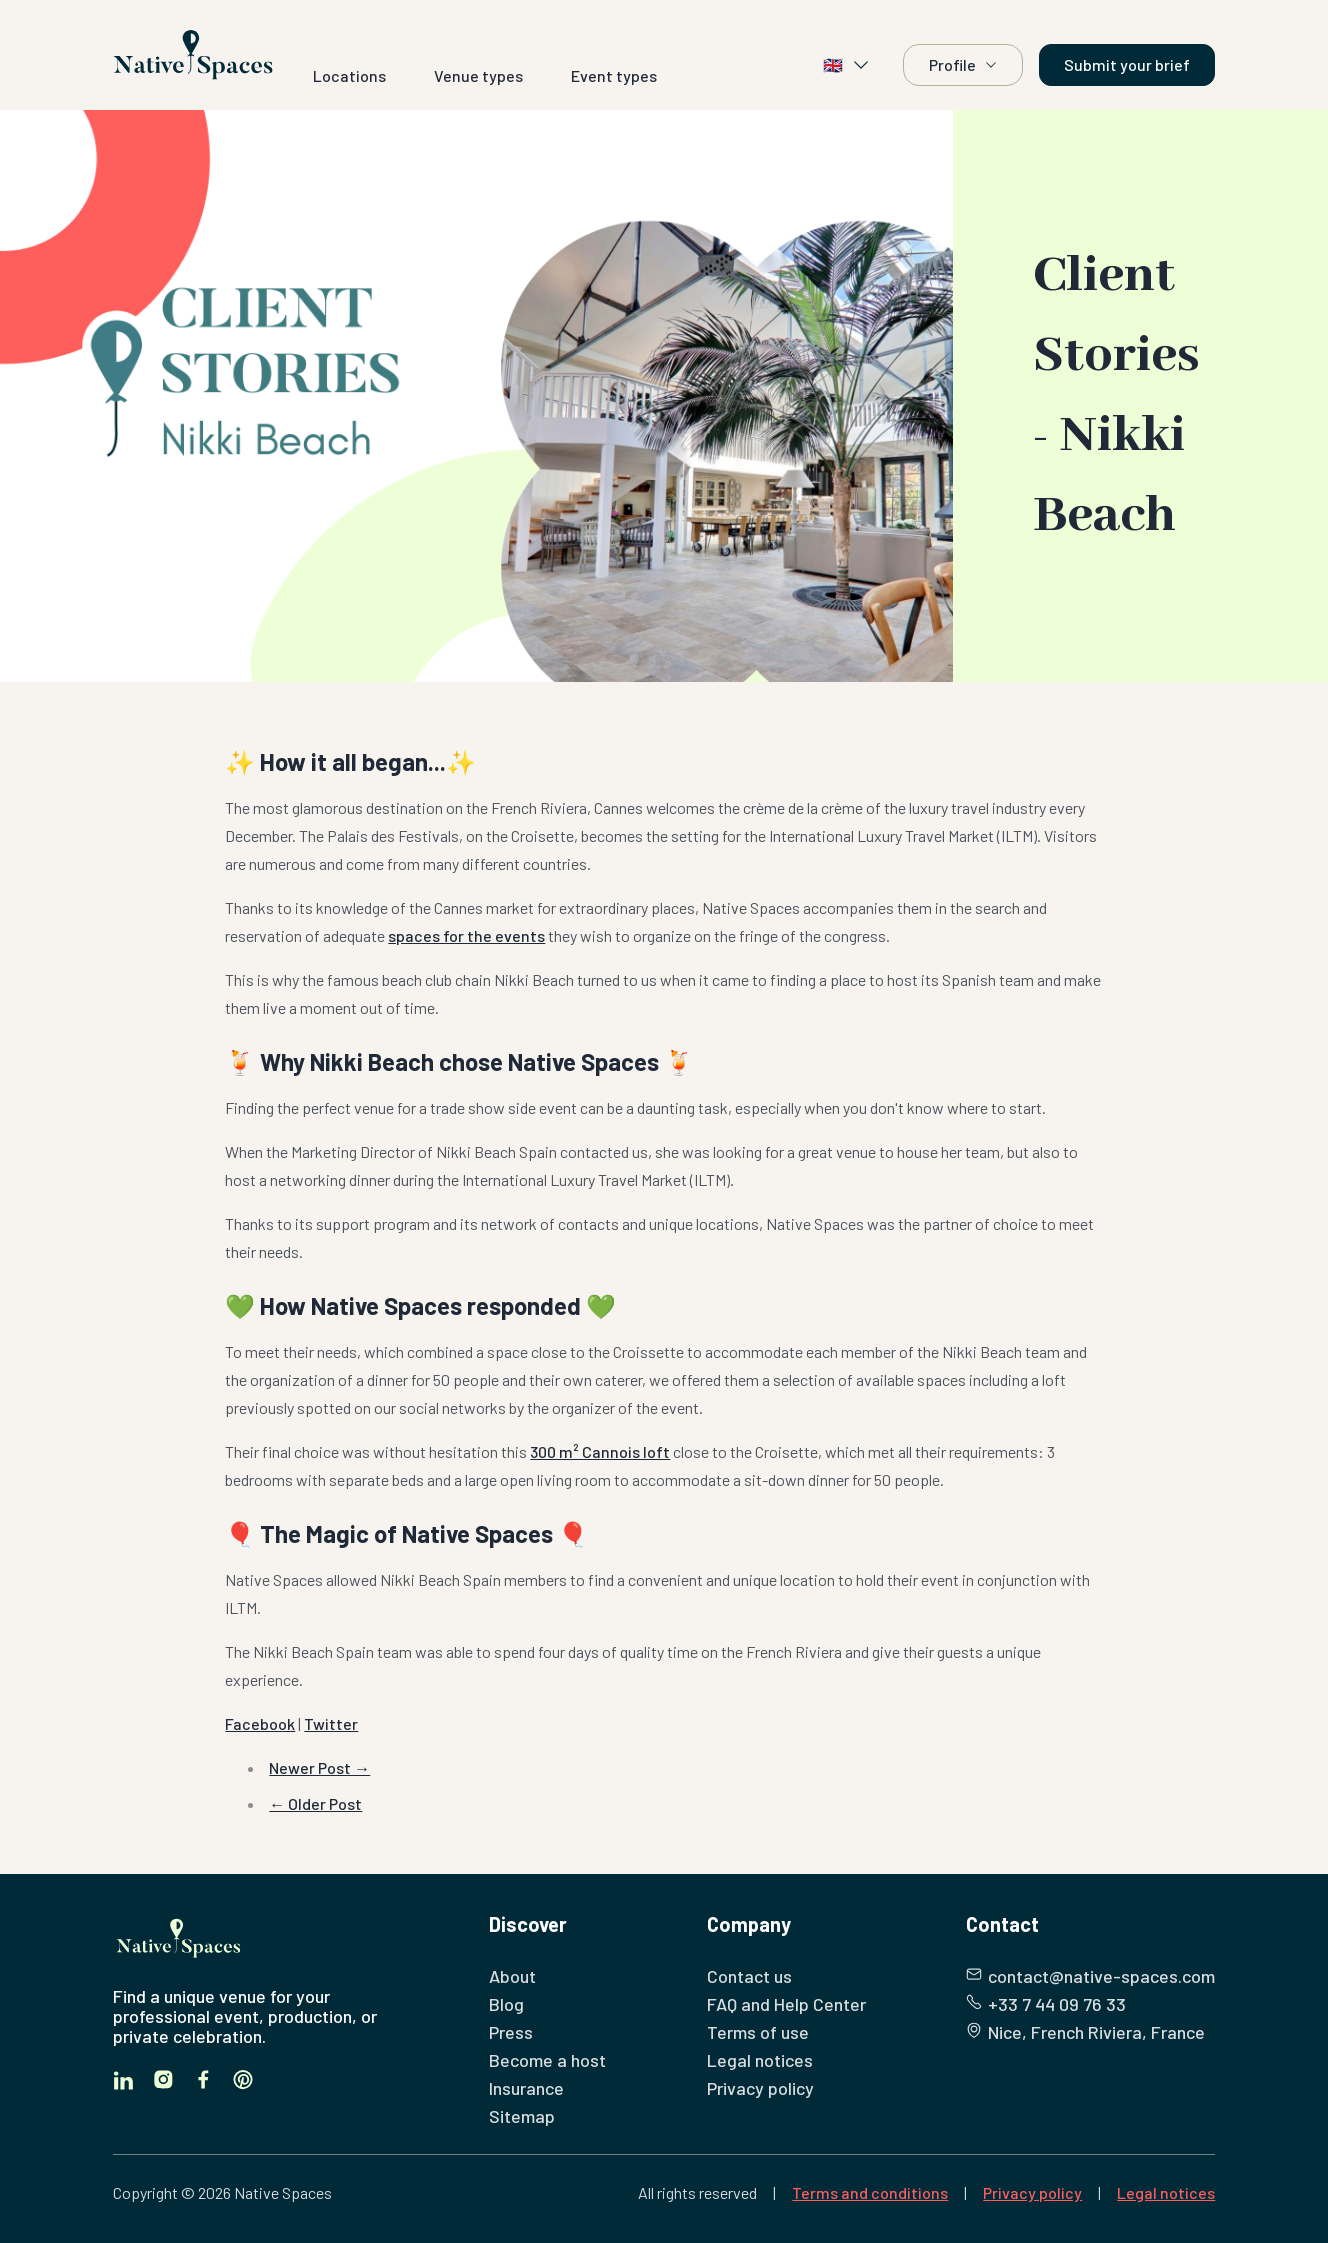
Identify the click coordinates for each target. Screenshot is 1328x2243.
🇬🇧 (847, 65)
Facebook (260, 1723)
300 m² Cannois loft (600, 1451)
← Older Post (315, 1803)
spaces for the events (466, 935)
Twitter (331, 1723)
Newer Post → (319, 1767)
